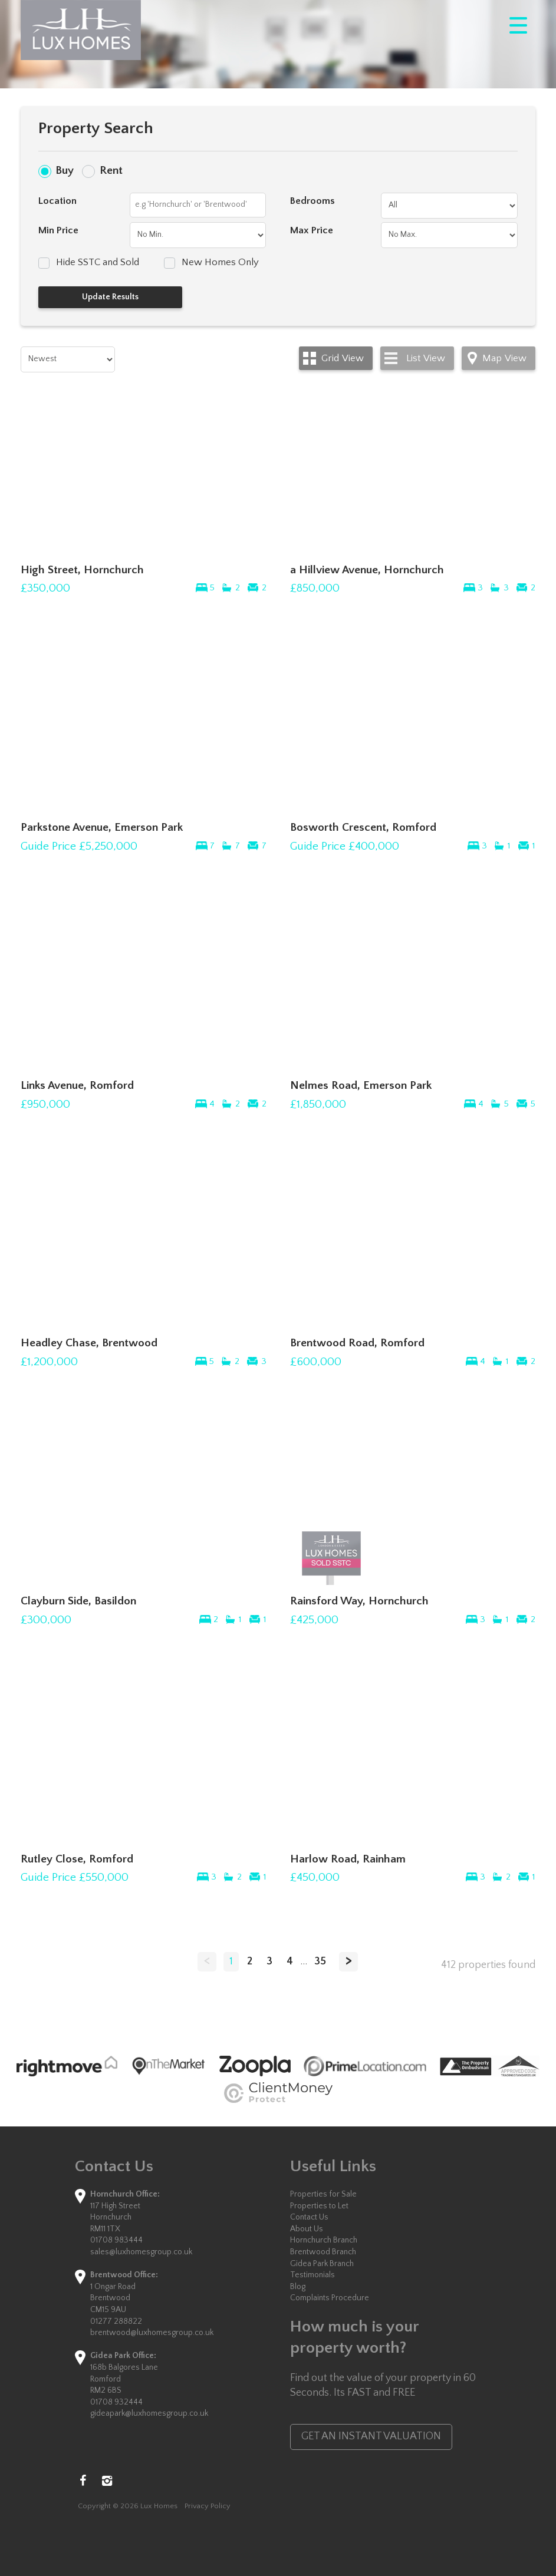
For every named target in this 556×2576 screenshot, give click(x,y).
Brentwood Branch (323, 2252)
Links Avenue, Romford (77, 1085)
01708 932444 (116, 2402)
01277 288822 (116, 2321)
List (425, 358)
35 (320, 1961)
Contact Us (309, 2217)
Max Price (311, 230)
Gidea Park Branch (322, 2263)
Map (504, 358)
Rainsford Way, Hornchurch (359, 1600)
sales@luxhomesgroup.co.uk (141, 2252)
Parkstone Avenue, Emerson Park (102, 827)
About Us (306, 2229)
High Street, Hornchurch (82, 569)
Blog (297, 2286)
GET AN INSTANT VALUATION (371, 2436)
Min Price (58, 230)
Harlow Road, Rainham (348, 1858)
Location (57, 201)
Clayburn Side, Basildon (78, 1600)
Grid (342, 358)
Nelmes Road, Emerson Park (361, 1085)
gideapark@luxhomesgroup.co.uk (149, 2413)
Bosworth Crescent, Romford (363, 827)
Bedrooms (312, 201)
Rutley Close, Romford (77, 1858)
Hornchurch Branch (323, 2240)
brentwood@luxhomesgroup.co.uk (151, 2332)
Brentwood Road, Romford (357, 1342)
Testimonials (312, 2275)
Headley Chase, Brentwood (89, 1342)
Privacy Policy (208, 2506)
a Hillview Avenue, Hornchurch (367, 569)
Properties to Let (319, 2206)
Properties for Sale (323, 2194)
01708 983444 (116, 2240)
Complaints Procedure (329, 2298)
